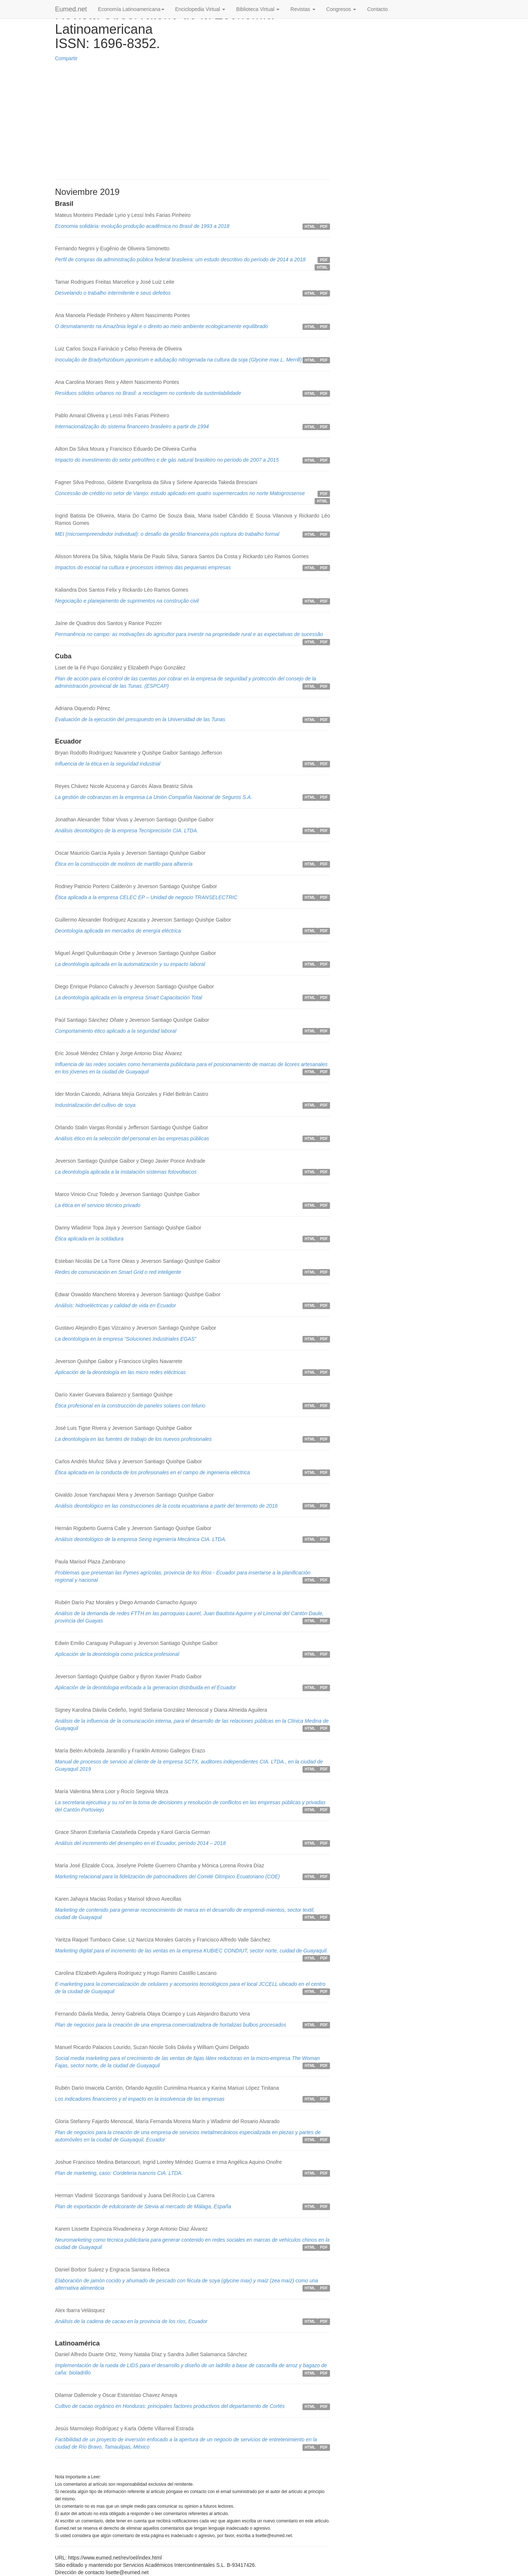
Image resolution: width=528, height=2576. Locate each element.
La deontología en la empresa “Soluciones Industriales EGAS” (125, 1339)
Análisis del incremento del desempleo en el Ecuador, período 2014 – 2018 (140, 1843)
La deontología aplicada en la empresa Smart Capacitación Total (128, 997)
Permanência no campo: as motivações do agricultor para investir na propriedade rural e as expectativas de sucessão (189, 634)
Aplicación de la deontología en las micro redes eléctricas (120, 1372)
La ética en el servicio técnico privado (97, 1205)
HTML (310, 226)
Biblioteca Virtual (257, 9)
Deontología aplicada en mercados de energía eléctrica (118, 931)
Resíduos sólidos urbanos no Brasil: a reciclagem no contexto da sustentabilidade (148, 393)
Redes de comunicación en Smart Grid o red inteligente (118, 1272)
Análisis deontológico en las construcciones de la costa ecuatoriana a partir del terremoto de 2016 (166, 1506)
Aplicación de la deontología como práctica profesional (117, 1654)
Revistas (302, 9)
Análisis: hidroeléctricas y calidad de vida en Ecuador (115, 1305)
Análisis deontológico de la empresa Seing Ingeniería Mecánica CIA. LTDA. (140, 1539)
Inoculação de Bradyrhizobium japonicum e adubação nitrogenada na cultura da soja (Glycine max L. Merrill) (178, 360)
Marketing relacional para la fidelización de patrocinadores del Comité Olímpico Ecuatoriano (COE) (167, 1876)
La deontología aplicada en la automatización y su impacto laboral (130, 964)
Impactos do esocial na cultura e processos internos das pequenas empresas (143, 567)
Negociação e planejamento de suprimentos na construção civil (127, 601)
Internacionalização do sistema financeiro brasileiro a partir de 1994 (132, 426)
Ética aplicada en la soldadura (89, 1239)
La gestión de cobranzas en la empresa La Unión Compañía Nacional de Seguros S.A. (153, 797)
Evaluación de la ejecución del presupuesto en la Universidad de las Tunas (140, 719)
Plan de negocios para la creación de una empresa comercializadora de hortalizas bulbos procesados (170, 2025)
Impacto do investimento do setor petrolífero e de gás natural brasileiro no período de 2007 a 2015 (167, 460)
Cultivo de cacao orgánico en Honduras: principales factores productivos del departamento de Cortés (170, 2406)
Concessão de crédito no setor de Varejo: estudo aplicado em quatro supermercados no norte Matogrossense (180, 493)
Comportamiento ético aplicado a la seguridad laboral (115, 1031)
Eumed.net (71, 9)
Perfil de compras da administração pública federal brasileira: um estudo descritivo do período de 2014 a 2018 (180, 259)
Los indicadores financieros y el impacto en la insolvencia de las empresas (139, 2099)
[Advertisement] (192, 120)
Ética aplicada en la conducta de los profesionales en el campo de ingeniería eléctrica (152, 1472)
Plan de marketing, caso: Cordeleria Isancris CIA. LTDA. (119, 2173)
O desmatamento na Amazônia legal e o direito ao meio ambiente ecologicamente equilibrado (161, 326)
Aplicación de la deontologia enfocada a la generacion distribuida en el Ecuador (145, 1687)
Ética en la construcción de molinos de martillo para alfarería (123, 864)
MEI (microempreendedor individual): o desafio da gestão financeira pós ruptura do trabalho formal (167, 534)
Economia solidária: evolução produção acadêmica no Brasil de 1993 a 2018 (142, 226)
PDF (324, 226)
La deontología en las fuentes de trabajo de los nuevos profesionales (133, 1439)
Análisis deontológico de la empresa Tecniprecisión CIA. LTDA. (126, 830)
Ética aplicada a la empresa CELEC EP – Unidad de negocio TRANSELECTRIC (146, 897)
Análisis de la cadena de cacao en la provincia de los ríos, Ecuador (131, 2321)
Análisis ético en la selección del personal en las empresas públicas (132, 1138)
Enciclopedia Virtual (200, 9)
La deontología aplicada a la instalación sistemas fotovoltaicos (126, 1172)
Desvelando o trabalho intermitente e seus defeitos (112, 293)
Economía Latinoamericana (131, 9)
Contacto (377, 9)
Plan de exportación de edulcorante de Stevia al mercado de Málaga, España (143, 2206)
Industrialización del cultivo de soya (95, 1105)
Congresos (341, 9)
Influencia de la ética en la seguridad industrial (107, 764)
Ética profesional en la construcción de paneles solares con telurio (130, 1406)
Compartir (66, 58)
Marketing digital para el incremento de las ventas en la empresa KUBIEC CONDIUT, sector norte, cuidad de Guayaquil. (191, 1951)
